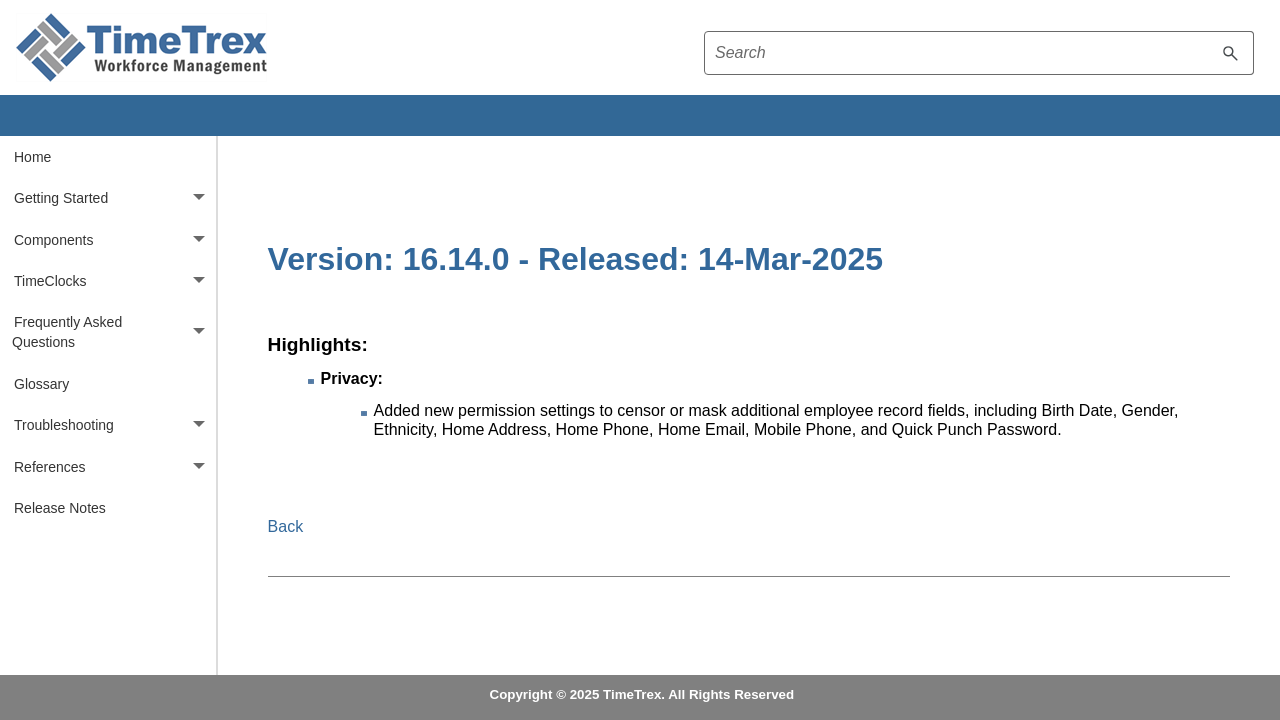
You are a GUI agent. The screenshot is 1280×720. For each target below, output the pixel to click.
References (115, 466)
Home (32, 157)
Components (115, 239)
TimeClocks (115, 280)
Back (286, 526)
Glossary (41, 384)
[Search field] (979, 53)
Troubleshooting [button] (115, 425)
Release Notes (60, 508)
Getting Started (115, 197)
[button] (1230, 53)
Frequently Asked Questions (114, 332)
